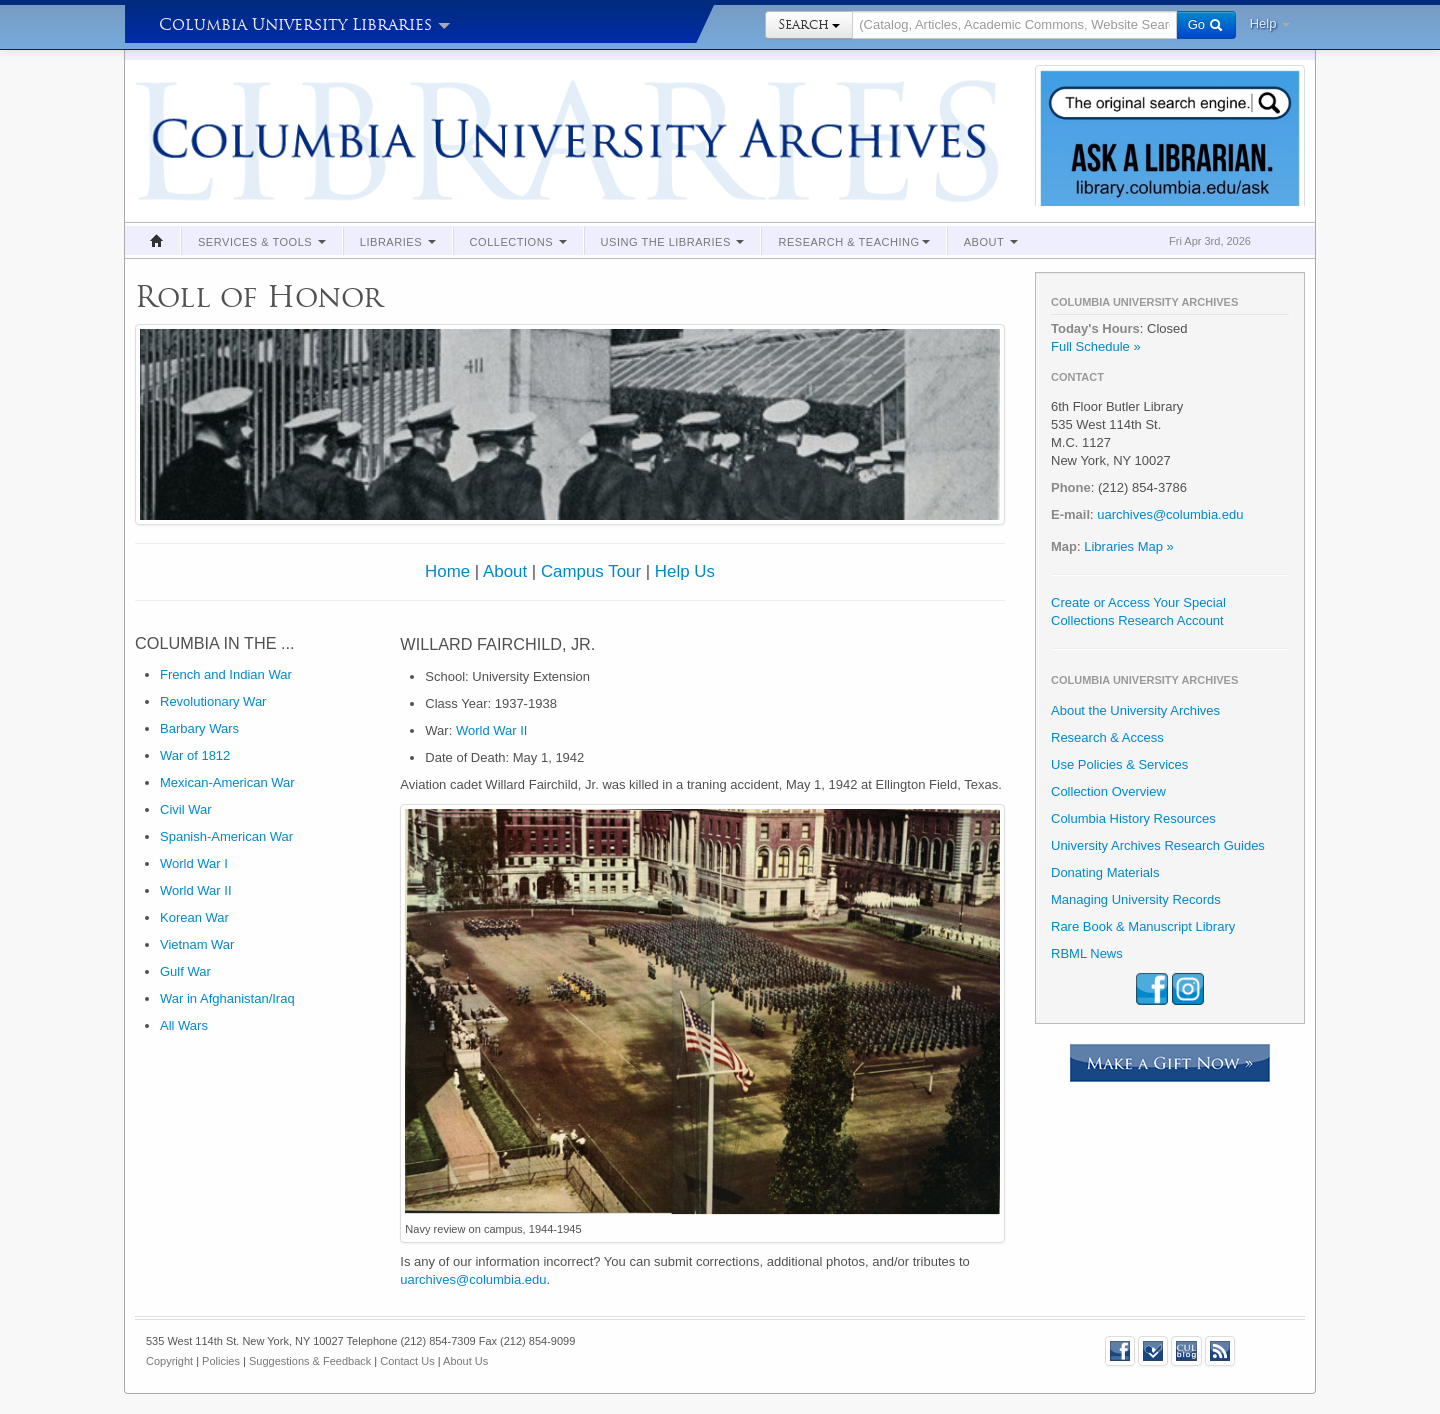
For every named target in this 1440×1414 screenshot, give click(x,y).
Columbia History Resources (1133, 818)
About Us (465, 1361)
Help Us (685, 571)
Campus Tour (591, 571)
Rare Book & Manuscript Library (1143, 926)
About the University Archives (1135, 710)
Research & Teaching (853, 242)
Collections (518, 242)
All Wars (184, 1025)
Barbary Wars (199, 728)
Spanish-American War (226, 836)
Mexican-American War (227, 782)
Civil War (186, 809)
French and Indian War (226, 674)
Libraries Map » (1129, 546)
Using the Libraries (673, 242)
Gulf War (185, 971)
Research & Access (1107, 737)
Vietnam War (197, 944)
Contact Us (407, 1361)
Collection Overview (1108, 791)
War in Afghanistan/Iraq (227, 998)
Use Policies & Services (1119, 764)
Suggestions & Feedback (310, 1361)
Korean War (194, 917)
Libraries (398, 242)
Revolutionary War (213, 701)
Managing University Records (1136, 899)
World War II (196, 890)
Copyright (169, 1361)
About (991, 242)
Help (1270, 23)
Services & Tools (262, 242)
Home (447, 571)
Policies (221, 1361)
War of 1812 (195, 755)
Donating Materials (1105, 872)
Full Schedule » (1096, 346)
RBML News (1087, 953)
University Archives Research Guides (1158, 845)
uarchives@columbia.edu (473, 1279)
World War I (194, 863)
